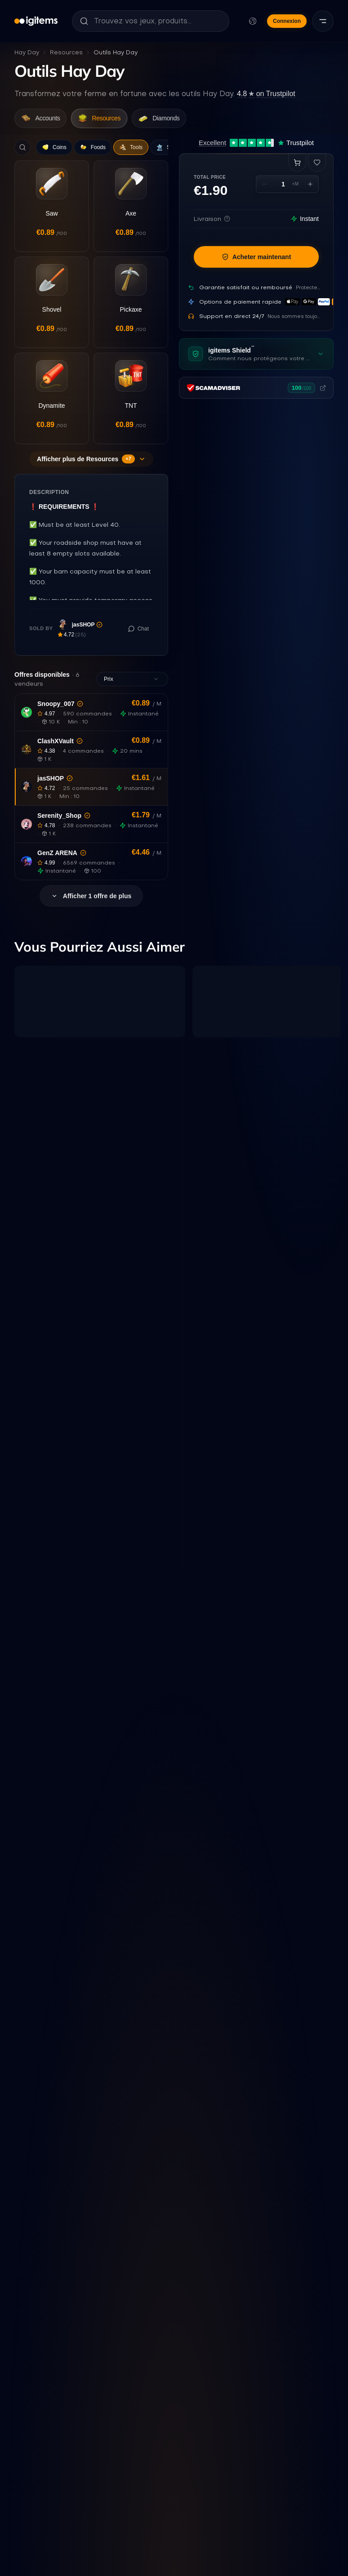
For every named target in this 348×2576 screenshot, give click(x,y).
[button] (91, 730)
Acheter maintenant (256, 260)
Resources (66, 52)
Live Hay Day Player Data (200, 2488)
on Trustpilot (266, 93)
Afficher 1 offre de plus (91, 913)
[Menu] (323, 21)
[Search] (22, 150)
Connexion (287, 21)
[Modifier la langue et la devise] (253, 21)
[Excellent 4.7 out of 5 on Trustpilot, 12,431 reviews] (256, 146)
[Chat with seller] (138, 646)
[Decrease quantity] (264, 187)
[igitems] (36, 21)
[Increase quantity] (310, 187)
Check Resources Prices (114, 2488)
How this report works (283, 2488)
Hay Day (26, 52)
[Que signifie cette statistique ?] (112, 2280)
